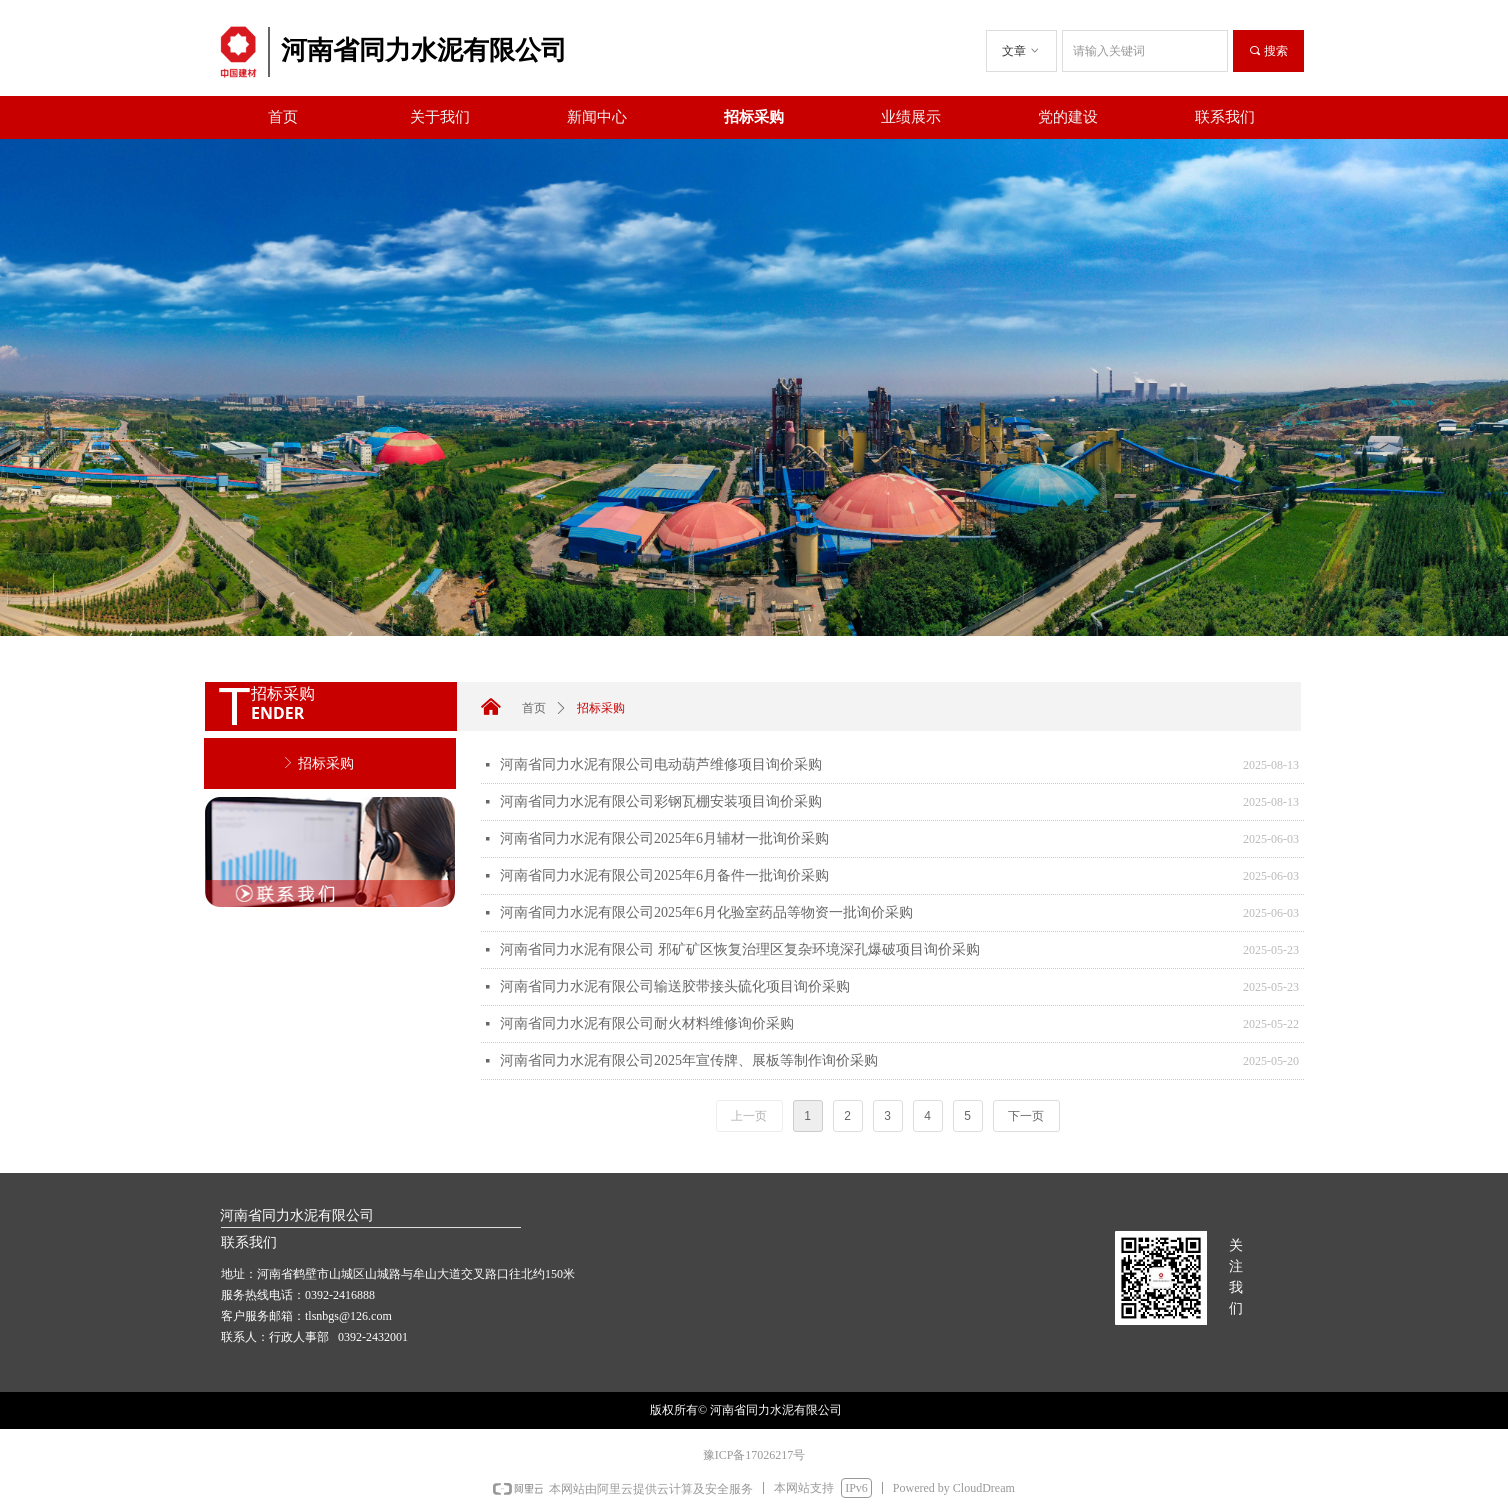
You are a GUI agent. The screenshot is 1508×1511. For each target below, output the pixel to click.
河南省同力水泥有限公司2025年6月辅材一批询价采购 (664, 838)
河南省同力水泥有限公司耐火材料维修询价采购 (647, 1023)
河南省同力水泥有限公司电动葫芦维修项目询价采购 (661, 764)
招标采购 (601, 708)
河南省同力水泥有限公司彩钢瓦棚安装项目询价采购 (661, 801)
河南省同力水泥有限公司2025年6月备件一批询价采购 (664, 875)
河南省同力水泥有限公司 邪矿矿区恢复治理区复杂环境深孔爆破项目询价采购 (740, 949)
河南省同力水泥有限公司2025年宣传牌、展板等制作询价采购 (689, 1060)
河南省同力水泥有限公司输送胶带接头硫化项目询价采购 (675, 986)
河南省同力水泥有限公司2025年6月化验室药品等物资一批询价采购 (706, 912)
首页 (534, 708)
